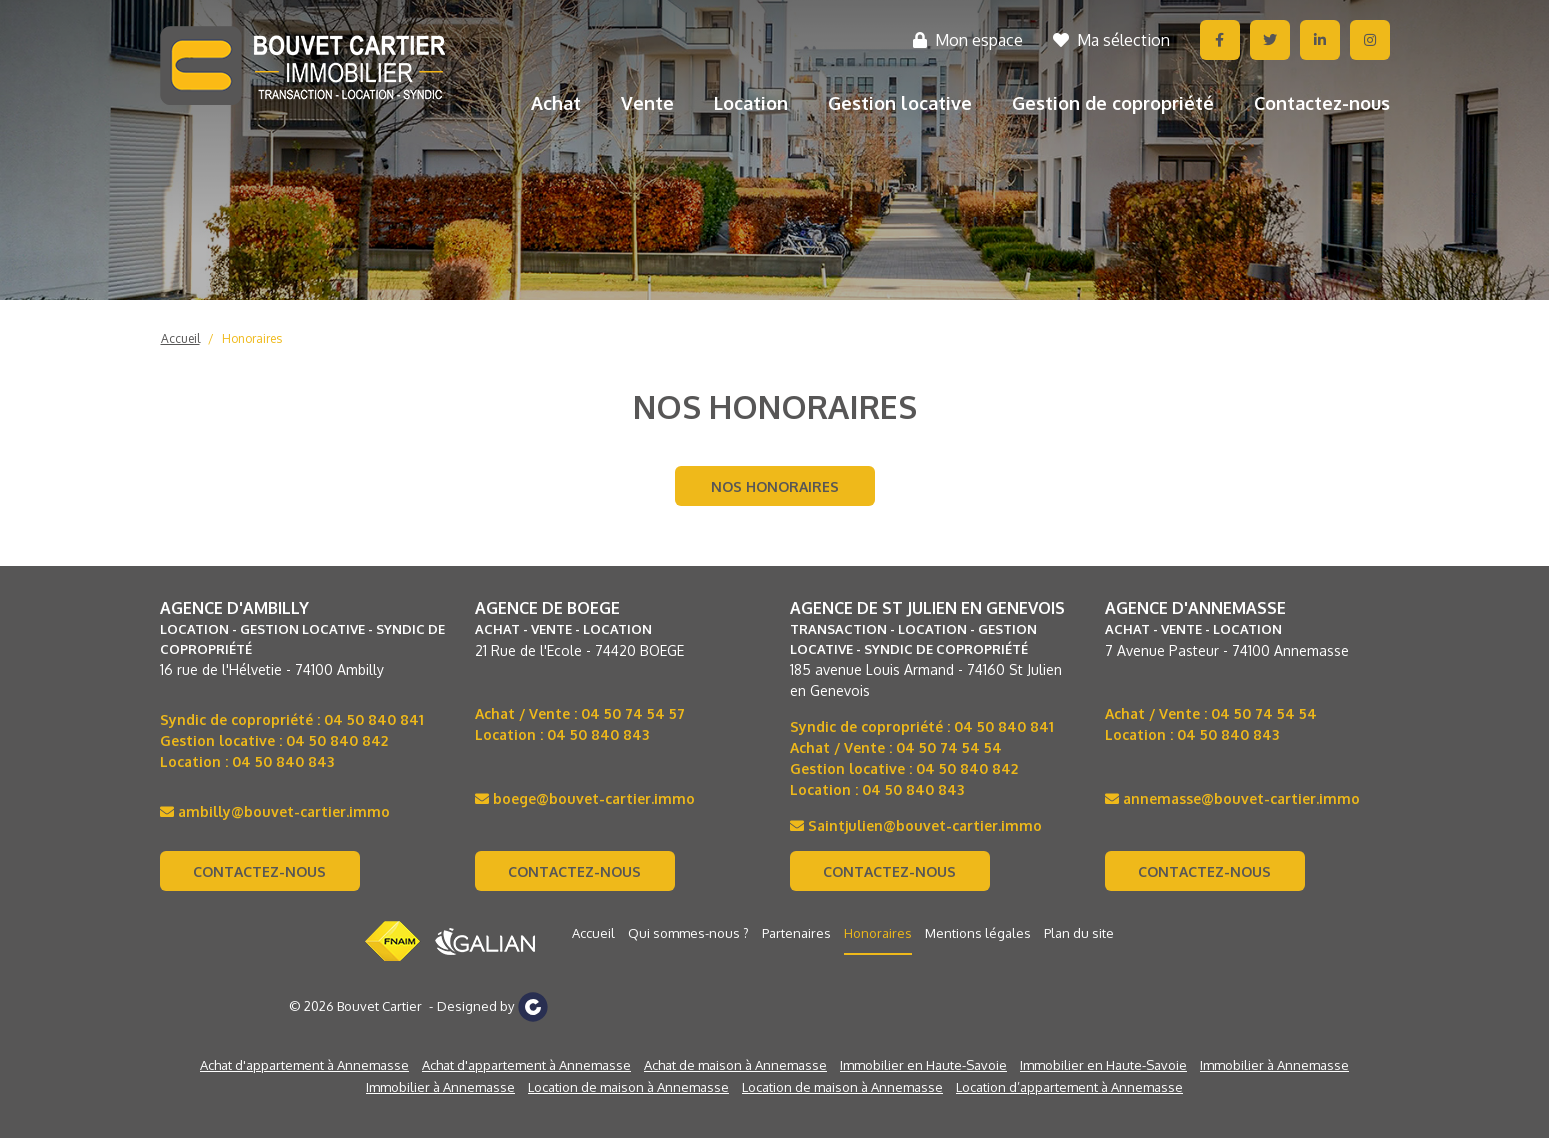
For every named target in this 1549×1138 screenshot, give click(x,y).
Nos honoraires (775, 486)
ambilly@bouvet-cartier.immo (275, 811)
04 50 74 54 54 (949, 747)
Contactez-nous (1322, 103)
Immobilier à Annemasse (1274, 1065)
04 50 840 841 (374, 719)
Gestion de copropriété (1113, 103)
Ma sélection (1111, 40)
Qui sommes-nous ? (688, 933)
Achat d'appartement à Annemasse (304, 1065)
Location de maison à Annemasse (628, 1087)
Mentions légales (978, 933)
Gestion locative (900, 103)
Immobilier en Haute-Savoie (923, 1065)
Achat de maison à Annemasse (735, 1065)
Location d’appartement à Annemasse (1069, 1087)
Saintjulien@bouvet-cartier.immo (916, 825)
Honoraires (252, 338)
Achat (556, 103)
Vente (647, 103)
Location (751, 103)
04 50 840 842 (337, 740)
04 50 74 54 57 (633, 713)
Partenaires (796, 933)
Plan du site (1079, 933)
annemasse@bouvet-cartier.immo (1232, 798)
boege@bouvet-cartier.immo (585, 798)
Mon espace (968, 40)
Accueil (180, 338)
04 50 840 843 (283, 761)
